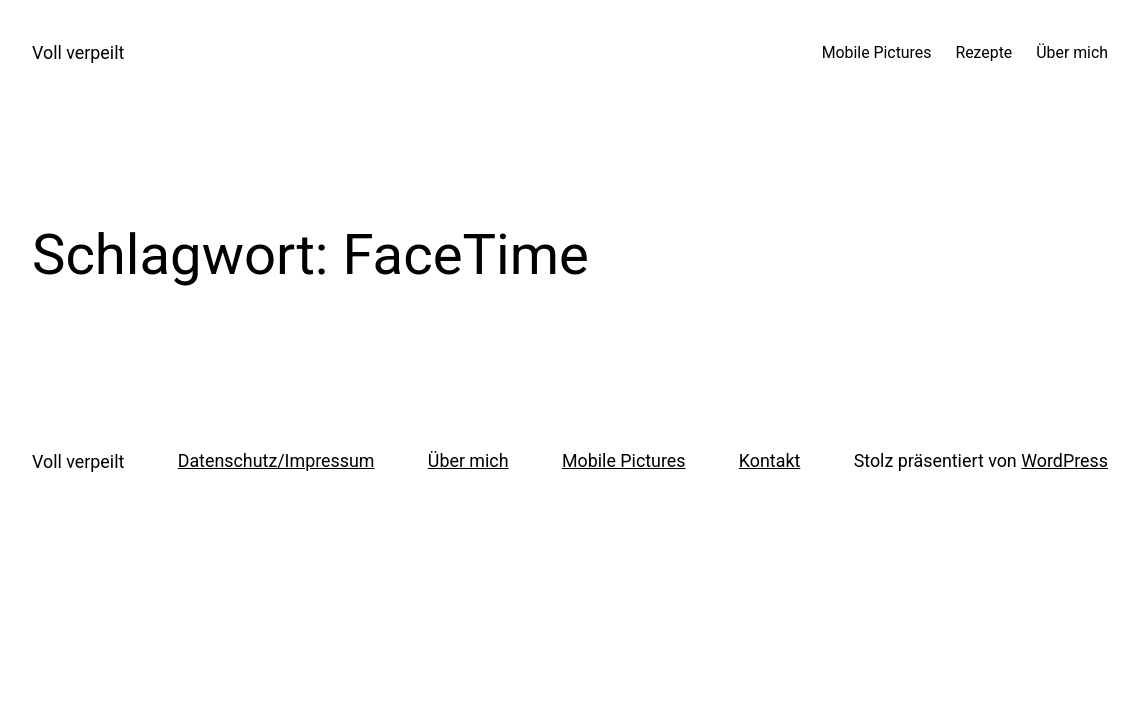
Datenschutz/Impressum (276, 460)
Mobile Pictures (624, 460)
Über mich (468, 460)
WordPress (1064, 460)
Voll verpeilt (78, 52)
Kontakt (769, 460)
